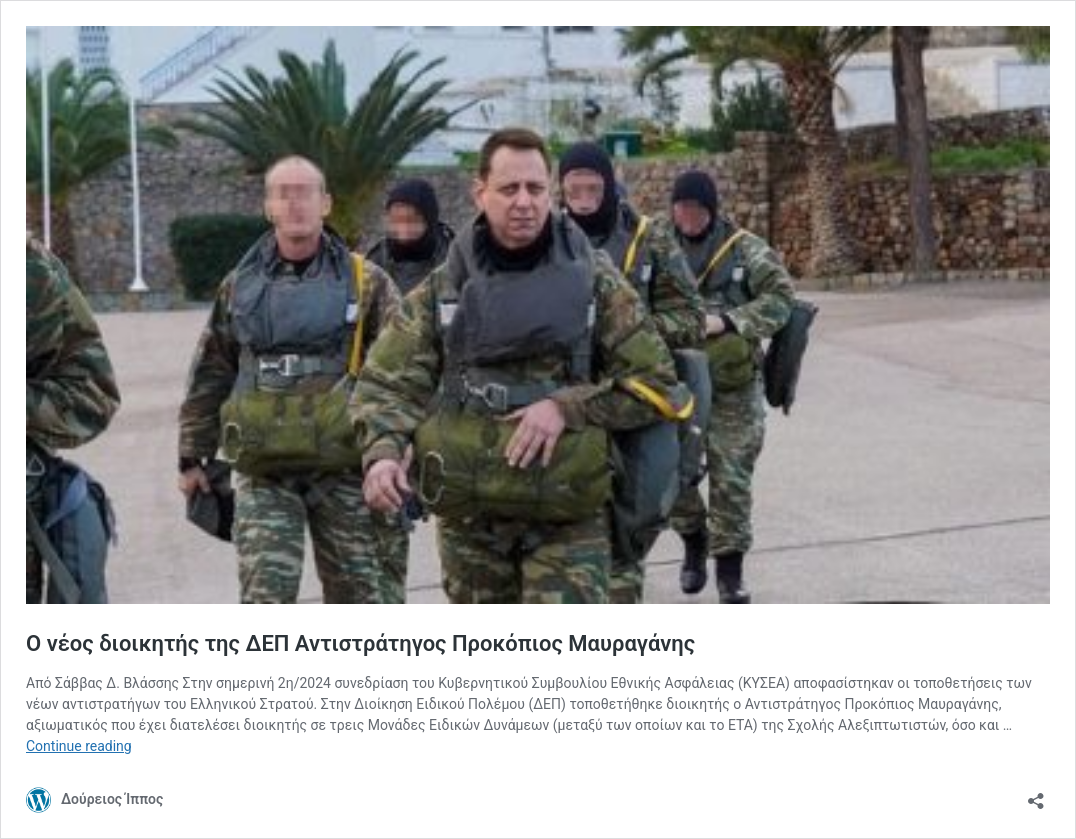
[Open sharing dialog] (1036, 794)
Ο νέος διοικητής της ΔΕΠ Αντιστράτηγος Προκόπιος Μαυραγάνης (360, 643)
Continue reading (79, 746)
